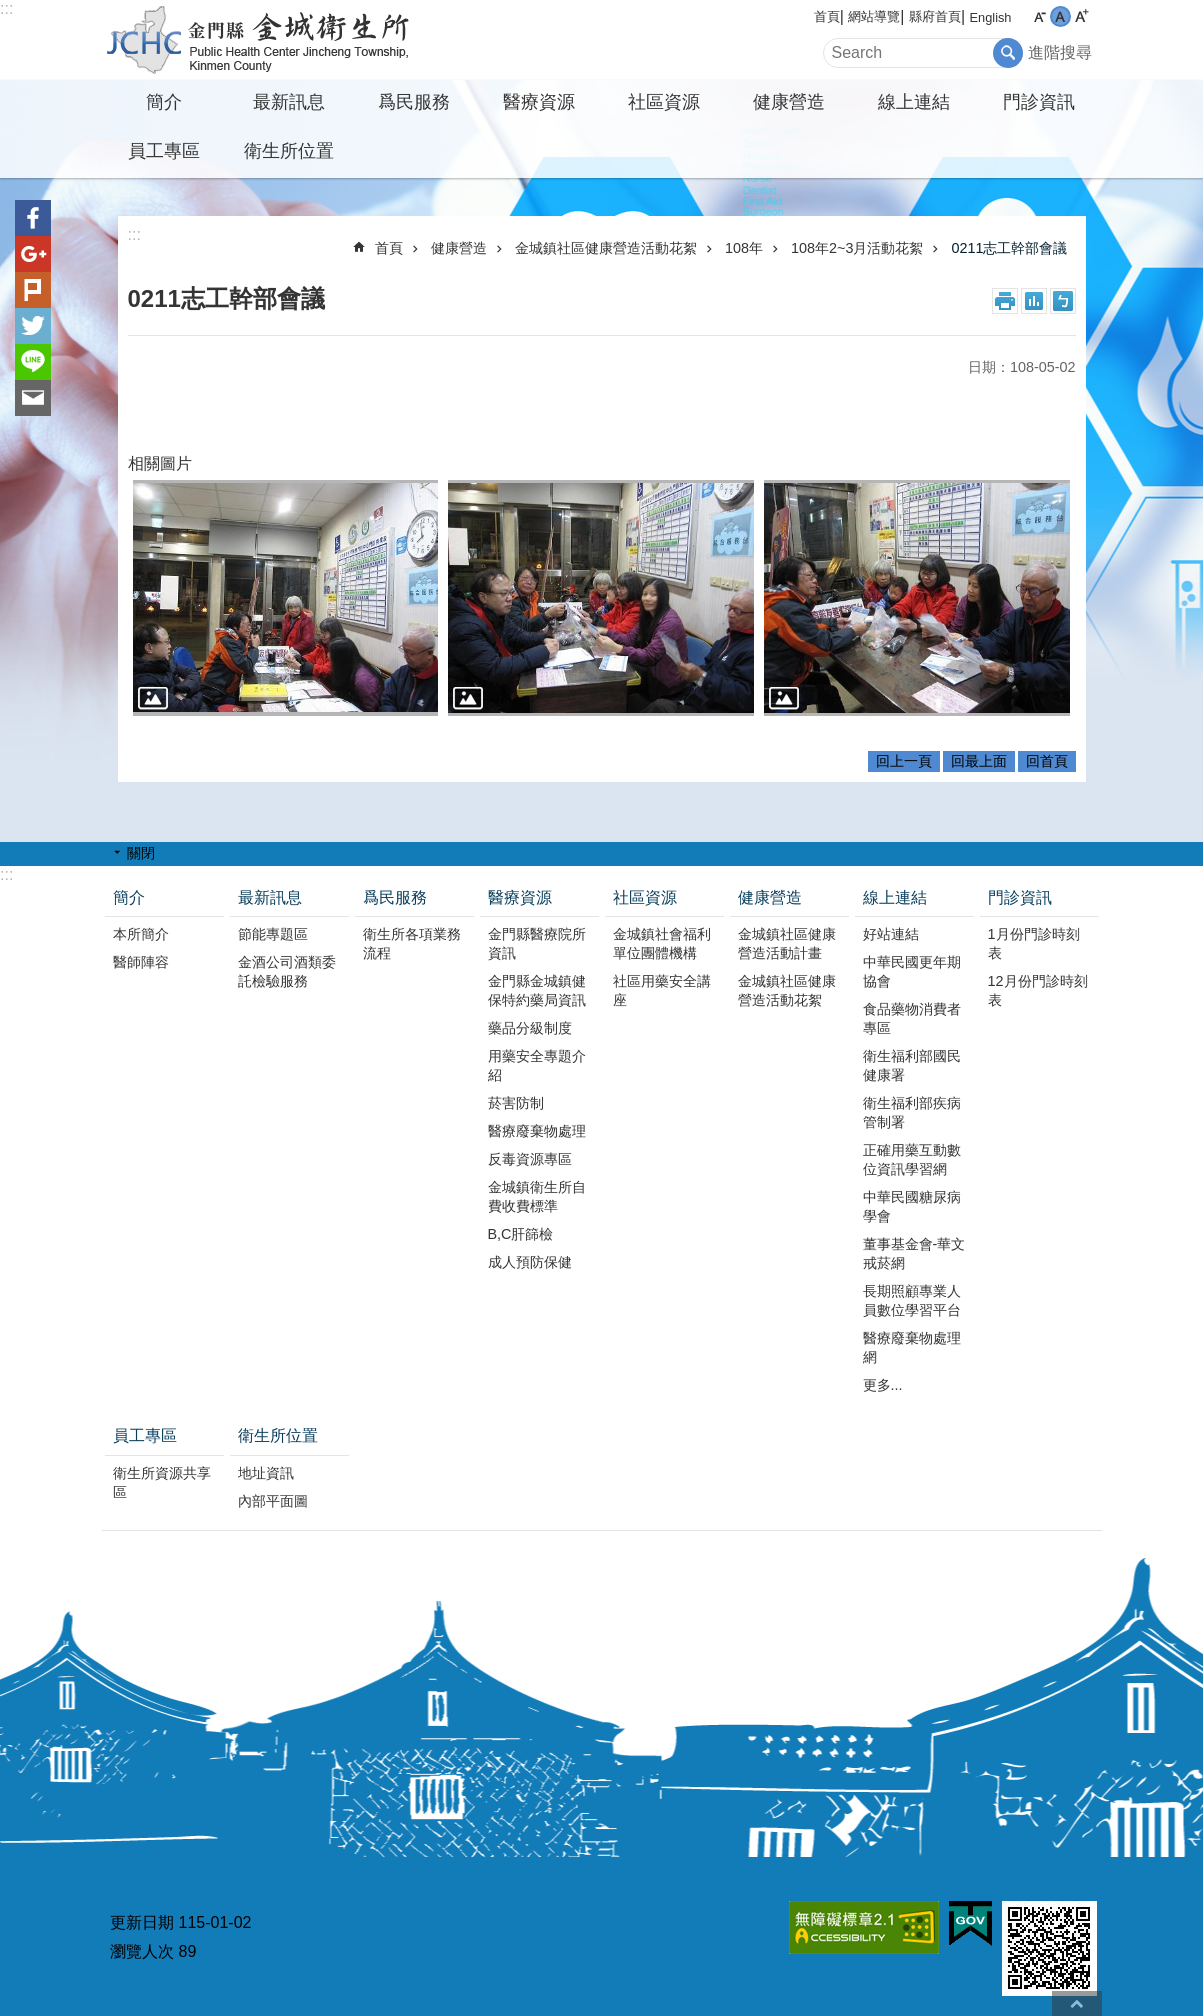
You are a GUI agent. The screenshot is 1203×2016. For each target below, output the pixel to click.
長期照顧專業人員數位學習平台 (912, 1300)
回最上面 (979, 761)
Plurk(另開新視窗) (33, 290)
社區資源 (664, 102)
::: (6, 8)
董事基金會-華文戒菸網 (914, 1253)
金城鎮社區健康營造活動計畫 (787, 943)
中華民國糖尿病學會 (912, 1206)
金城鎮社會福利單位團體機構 (662, 943)
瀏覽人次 (142, 1951)
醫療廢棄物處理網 (912, 1347)
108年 (744, 248)
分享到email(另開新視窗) (33, 398)
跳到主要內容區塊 (10, 10)
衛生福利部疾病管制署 (912, 1112)
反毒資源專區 (530, 1159)
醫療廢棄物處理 (537, 1131)
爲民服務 (414, 102)
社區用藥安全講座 (662, 990)
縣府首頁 (935, 16)
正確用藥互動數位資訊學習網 (912, 1159)
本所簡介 (141, 934)
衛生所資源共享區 (162, 1482)
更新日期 (142, 1922)
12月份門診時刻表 (1038, 990)
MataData (1034, 301)
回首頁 (1047, 761)
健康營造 (789, 102)
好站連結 (891, 934)
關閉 (141, 853)
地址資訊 (266, 1473)
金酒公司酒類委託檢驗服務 (287, 971)
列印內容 (1005, 301)
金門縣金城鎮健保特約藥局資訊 (537, 990)
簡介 (164, 102)
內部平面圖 (273, 1501)
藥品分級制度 (530, 1028)
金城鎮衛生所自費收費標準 (537, 1196)
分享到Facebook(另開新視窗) (33, 218)
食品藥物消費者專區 (912, 1018)
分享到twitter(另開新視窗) (33, 326)
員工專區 (164, 151)
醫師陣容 (141, 962)
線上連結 (914, 102)
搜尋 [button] (1008, 53)
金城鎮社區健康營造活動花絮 (606, 248)
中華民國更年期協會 (912, 971)
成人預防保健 (530, 1262)
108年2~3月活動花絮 (857, 248)
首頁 (827, 16)
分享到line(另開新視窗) (33, 362)
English (991, 17)
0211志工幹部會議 (1009, 248)
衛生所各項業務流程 (412, 943)
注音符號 (1063, 301)
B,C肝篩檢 (521, 1234)
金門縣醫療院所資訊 (537, 943)
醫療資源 (539, 102)
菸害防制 (516, 1103)
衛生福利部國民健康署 (912, 1065)
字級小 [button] (1039, 16)
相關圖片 (160, 463)
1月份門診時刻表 (1034, 943)
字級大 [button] (1081, 16)
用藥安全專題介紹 (537, 1065)
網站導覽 (874, 16)
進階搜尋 (1060, 52)
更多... (883, 1385)
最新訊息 (289, 102)
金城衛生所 (277, 40)
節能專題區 (273, 934)
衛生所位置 (289, 151)
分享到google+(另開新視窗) (33, 254)
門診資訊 (1039, 102)
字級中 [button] (1060, 16)
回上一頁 (904, 761)
